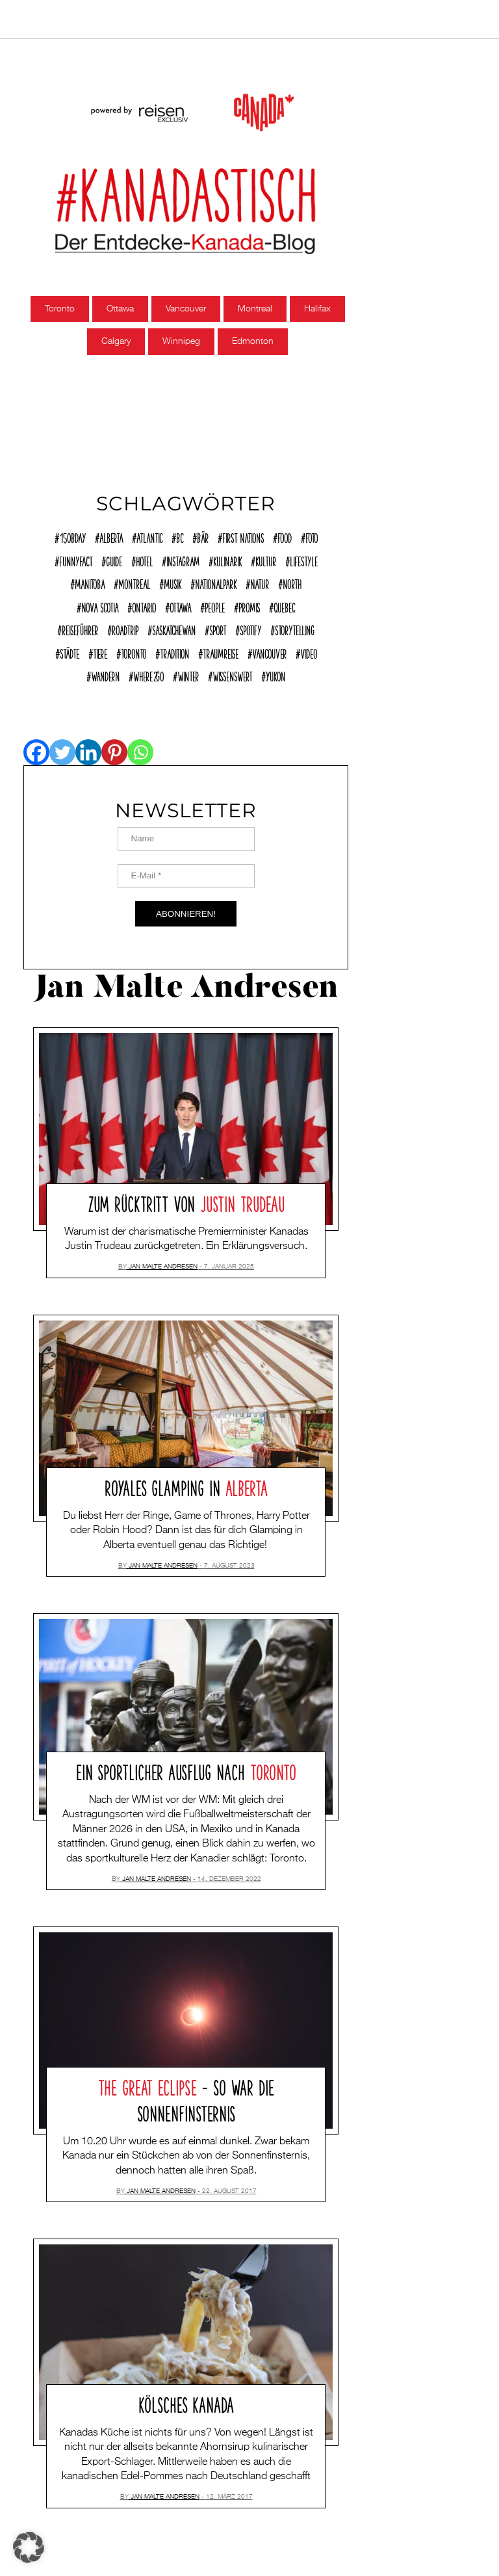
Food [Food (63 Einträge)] (284, 536)
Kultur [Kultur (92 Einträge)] (265, 559)
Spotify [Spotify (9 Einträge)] (250, 628)
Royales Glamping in (186, 1486)
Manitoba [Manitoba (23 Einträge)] (90, 582)
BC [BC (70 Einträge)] (179, 536)
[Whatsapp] (140, 752)
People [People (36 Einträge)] (215, 605)
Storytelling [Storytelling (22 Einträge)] (294, 628)
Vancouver (186, 308)
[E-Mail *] (186, 876)
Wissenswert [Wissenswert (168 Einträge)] (232, 674)
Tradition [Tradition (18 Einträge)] (174, 652)
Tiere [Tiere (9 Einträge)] (100, 652)
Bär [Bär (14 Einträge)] (203, 536)
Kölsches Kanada (186, 2403)
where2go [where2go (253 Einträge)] (148, 674)
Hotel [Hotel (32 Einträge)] (144, 559)
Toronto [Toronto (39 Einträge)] (133, 652)
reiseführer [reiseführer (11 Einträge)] (80, 628)
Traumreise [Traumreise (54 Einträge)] (220, 652)
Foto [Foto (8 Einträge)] (311, 536)
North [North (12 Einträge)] (292, 582)
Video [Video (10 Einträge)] (308, 652)
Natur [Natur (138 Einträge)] (259, 582)
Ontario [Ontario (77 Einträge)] (144, 605)
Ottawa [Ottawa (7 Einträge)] (180, 605)
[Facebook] (36, 752)
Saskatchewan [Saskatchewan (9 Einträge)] (174, 628)
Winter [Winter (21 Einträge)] (188, 674)
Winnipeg (181, 341)
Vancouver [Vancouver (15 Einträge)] (269, 652)
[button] (28, 2547)
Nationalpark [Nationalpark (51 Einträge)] (216, 582)
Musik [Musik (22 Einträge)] (172, 582)
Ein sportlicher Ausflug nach (186, 1770)
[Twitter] (62, 752)
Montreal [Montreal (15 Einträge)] (134, 582)
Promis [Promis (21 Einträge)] (249, 605)
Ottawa (120, 308)
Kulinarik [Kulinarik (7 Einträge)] (227, 559)
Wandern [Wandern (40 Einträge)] (105, 674)
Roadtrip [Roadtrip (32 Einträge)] (125, 628)
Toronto (60, 308)
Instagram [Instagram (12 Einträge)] (182, 559)
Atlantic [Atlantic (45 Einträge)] (149, 536)
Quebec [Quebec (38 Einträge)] (284, 605)
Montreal (255, 308)
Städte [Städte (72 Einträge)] (69, 652)
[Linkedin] (88, 752)
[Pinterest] (114, 752)
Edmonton (253, 341)
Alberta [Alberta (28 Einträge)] (111, 536)
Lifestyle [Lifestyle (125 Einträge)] (304, 559)
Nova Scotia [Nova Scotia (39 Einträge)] (99, 605)
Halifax (317, 308)
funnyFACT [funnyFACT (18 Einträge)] (75, 559)
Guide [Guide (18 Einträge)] (114, 559)
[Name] (186, 839)
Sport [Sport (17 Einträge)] (217, 628)
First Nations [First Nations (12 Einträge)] (243, 536)
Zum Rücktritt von (186, 1202)
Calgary (116, 341)
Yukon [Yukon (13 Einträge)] (275, 674)
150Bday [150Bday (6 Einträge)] (72, 536)
